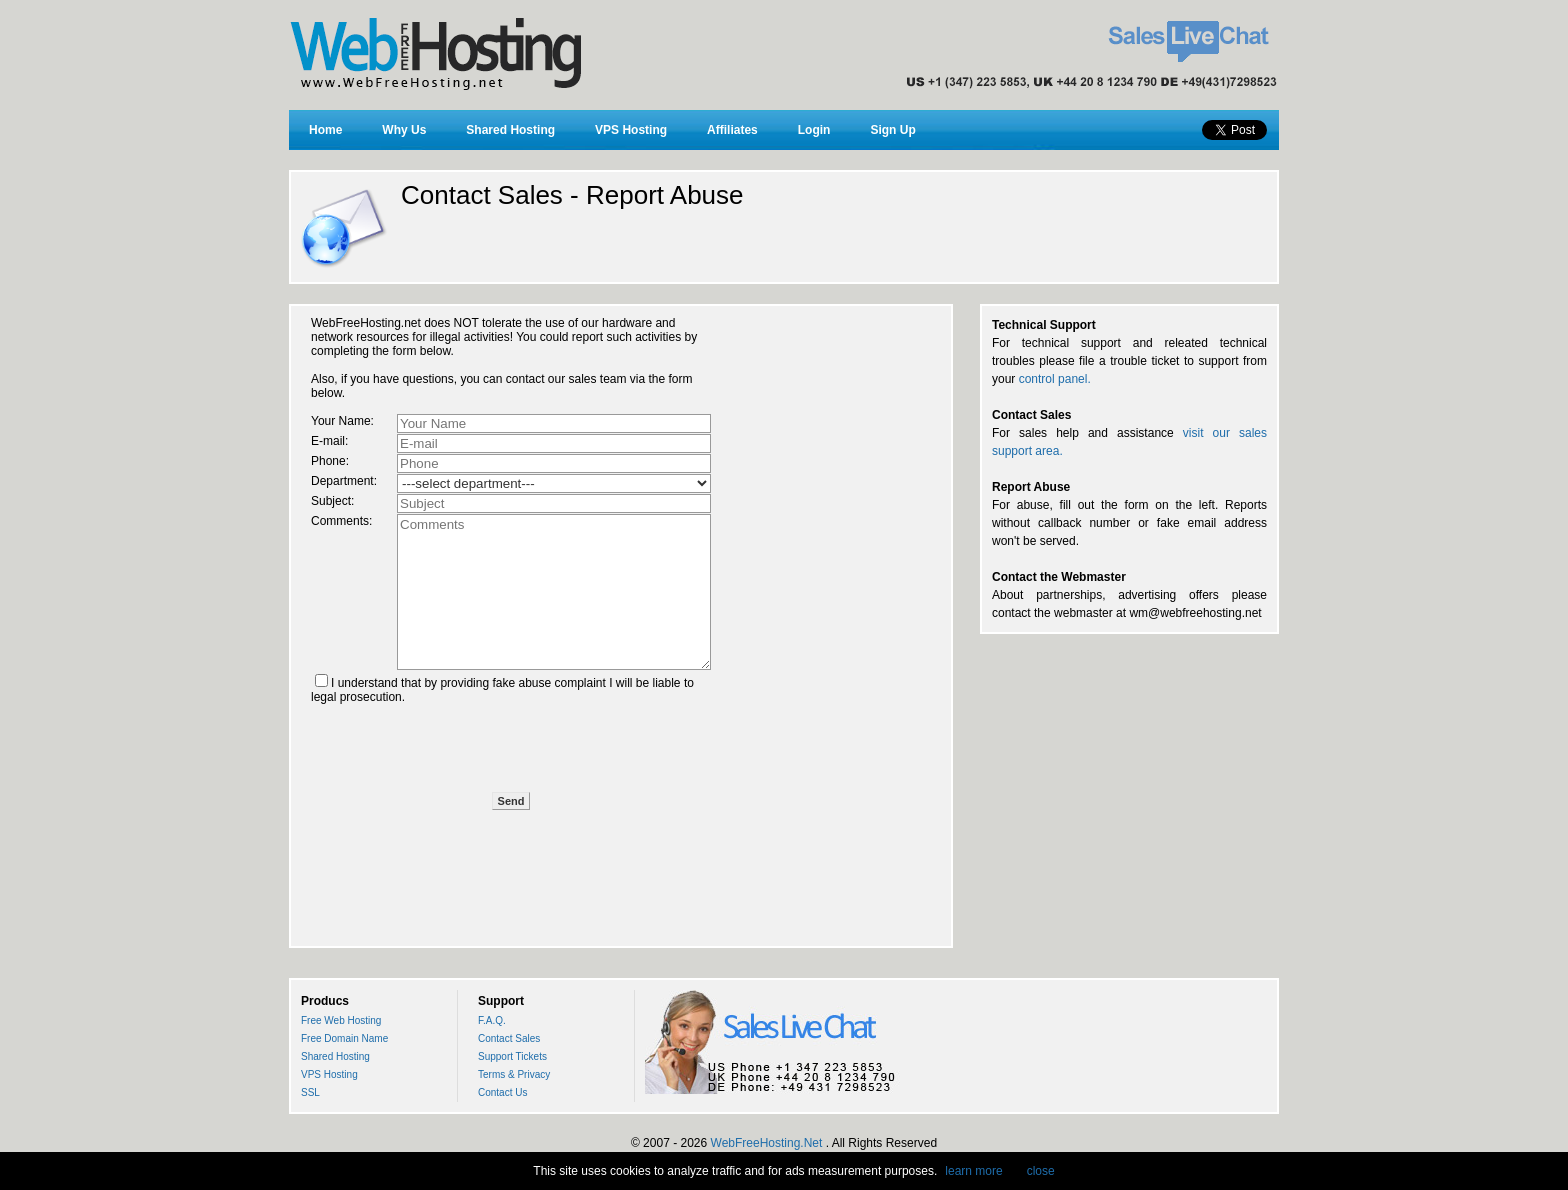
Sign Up (892, 130)
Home (325, 130)
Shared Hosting (510, 130)
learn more (973, 1171)
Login (814, 130)
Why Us (404, 130)
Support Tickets (512, 1056)
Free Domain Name (344, 1038)
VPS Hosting (631, 130)
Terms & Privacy (514, 1074)
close (1041, 1171)
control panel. (1055, 379)
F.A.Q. (492, 1020)
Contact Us (502, 1092)
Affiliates (732, 130)
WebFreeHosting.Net (767, 1143)
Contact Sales (509, 1038)
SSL (310, 1092)
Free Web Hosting (341, 1020)
